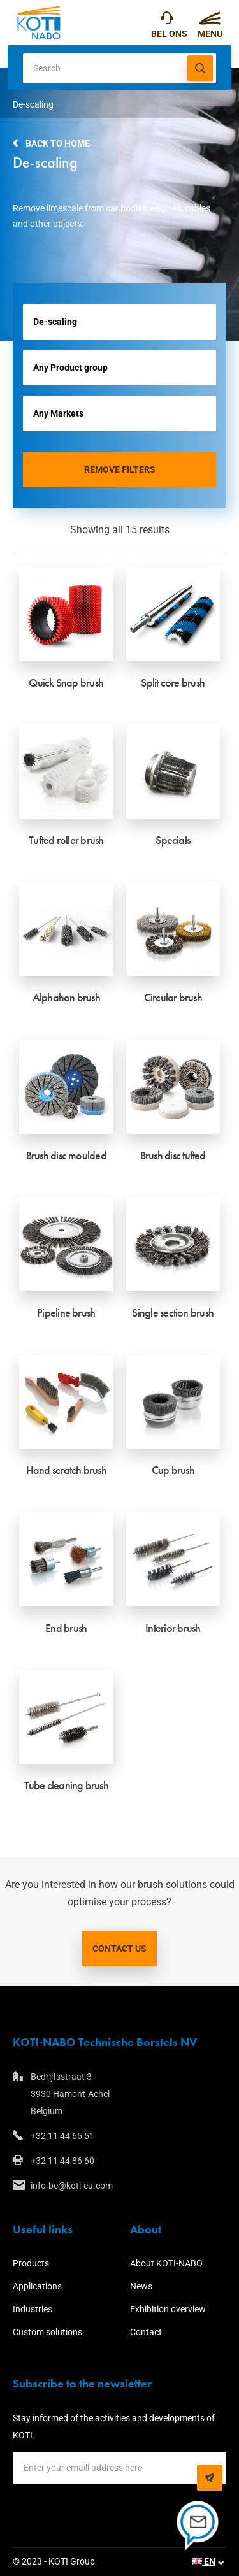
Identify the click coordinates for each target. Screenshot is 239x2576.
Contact (146, 2332)
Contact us (119, 1948)
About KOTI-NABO (166, 2263)
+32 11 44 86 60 (62, 2161)
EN (203, 2561)
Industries (32, 2309)
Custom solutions (47, 2332)
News (141, 2286)
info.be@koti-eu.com (72, 2185)
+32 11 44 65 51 (167, 21)
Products (31, 2263)
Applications (37, 2286)
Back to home (57, 143)
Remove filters (120, 469)
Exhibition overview (168, 2309)
